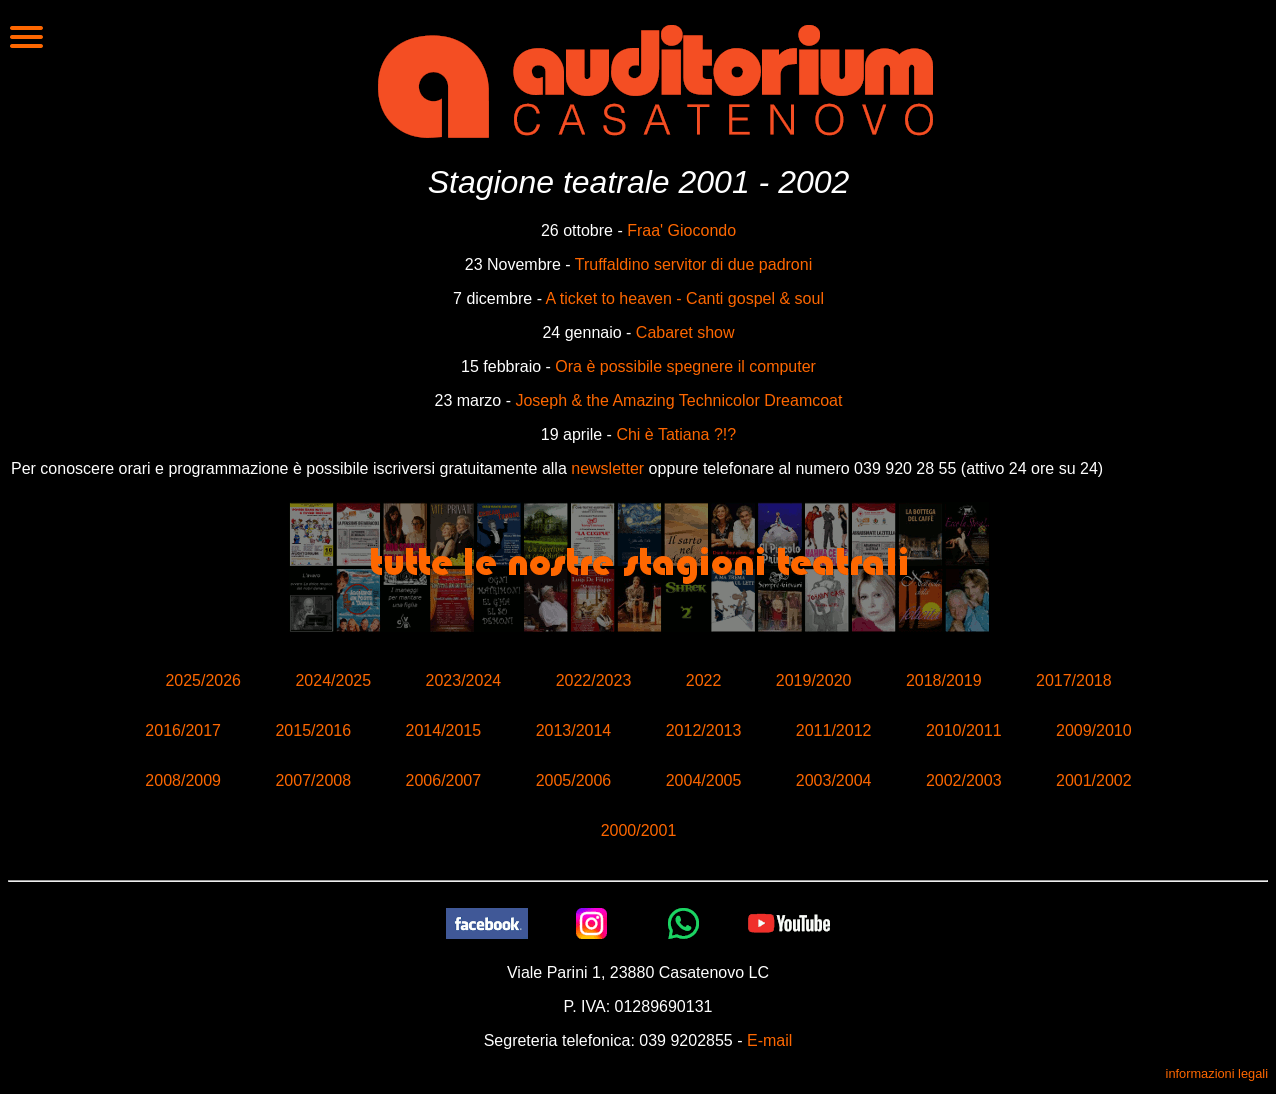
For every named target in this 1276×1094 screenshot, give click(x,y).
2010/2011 (964, 730)
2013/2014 (574, 730)
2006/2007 (444, 780)
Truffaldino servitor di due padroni (693, 264)
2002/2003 (964, 780)
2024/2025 (333, 680)
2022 (704, 680)
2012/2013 (704, 730)
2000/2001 (639, 830)
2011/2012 (834, 730)
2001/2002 (1094, 780)
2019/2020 (814, 680)
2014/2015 (444, 730)
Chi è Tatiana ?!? (676, 434)
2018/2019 (944, 680)
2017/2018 (1074, 680)
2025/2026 (203, 680)
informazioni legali (1217, 1073)
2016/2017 (183, 730)
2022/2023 (594, 680)
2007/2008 (313, 780)
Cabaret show (685, 332)
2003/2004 (834, 780)
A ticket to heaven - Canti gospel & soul (685, 298)
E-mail (769, 1040)
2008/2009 (183, 780)
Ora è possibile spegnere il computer (685, 366)
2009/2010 (1094, 730)
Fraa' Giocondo (681, 230)
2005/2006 (574, 780)
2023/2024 (464, 680)
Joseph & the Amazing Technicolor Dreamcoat (678, 400)
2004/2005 (704, 780)
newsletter (607, 468)
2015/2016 (313, 730)
